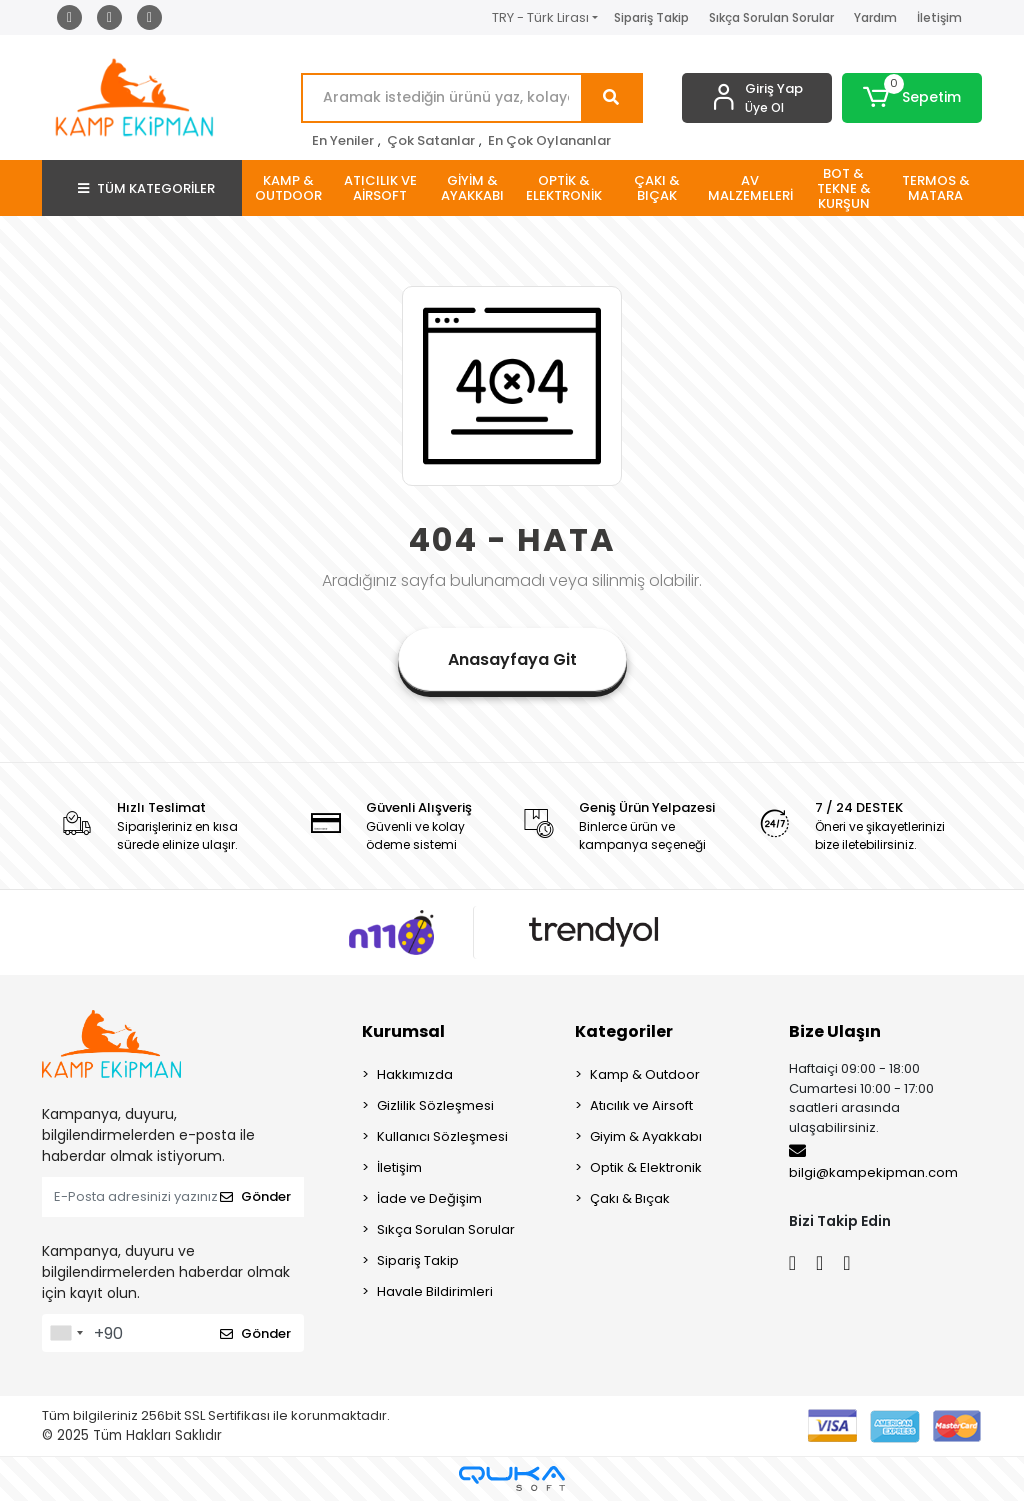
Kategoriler (624, 1031)
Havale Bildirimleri (435, 1291)
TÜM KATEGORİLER (146, 188)
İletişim (939, 17)
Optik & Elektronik (646, 1167)
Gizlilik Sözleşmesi (435, 1105)
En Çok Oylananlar (549, 140)
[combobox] (66, 1333)
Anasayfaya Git (512, 659)
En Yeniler (343, 140)
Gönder (255, 1196)
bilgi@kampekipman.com (873, 1162)
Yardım (875, 17)
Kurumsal (403, 1031)
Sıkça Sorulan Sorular (771, 17)
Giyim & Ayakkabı (646, 1136)
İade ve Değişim (429, 1198)
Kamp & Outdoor (645, 1074)
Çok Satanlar (431, 140)
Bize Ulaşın (835, 1031)
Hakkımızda (415, 1074)
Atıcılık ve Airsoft (641, 1105)
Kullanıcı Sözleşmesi (442, 1136)
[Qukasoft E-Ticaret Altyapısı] (512, 1478)
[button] (912, 98)
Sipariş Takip (651, 17)
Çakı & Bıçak (630, 1198)
